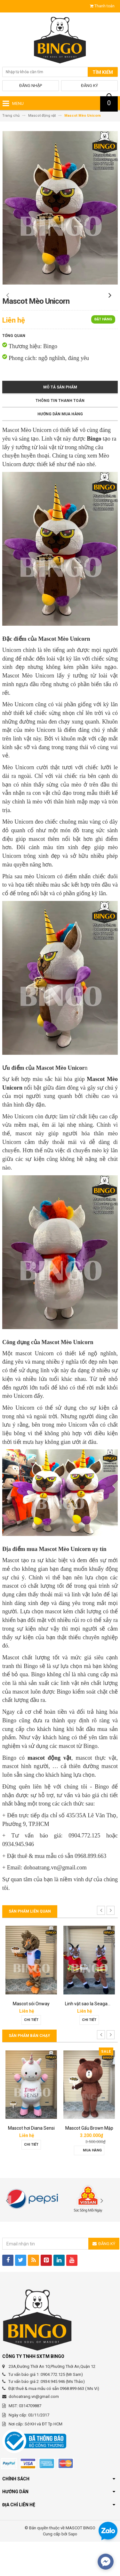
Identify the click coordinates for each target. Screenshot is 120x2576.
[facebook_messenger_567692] (106, 2562)
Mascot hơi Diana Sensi (89, 2162)
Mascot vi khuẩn (31, 2037)
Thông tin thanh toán (60, 435)
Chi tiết (31, 2054)
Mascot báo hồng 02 (31, 2162)
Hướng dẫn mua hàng (60, 448)
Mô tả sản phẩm (60, 421)
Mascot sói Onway (89, 2037)
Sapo (72, 2568)
